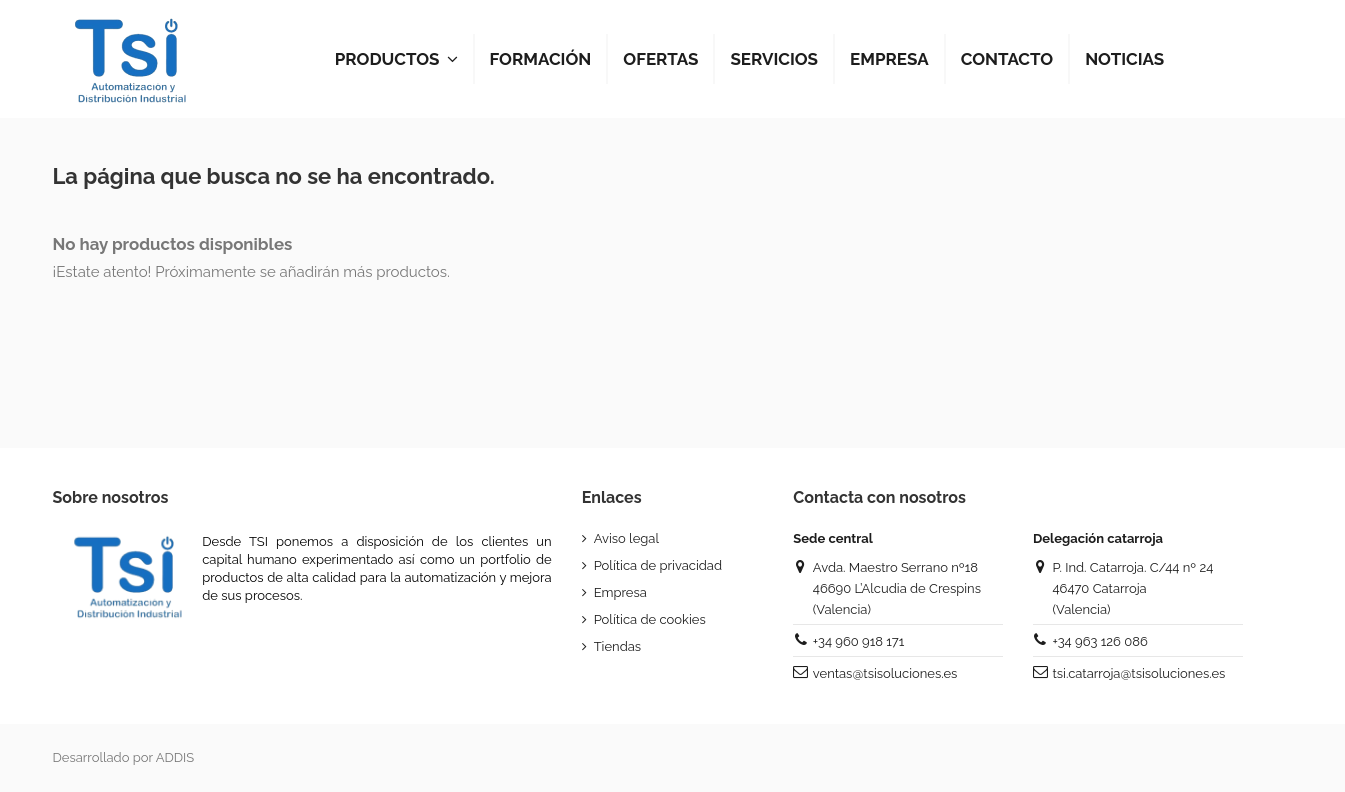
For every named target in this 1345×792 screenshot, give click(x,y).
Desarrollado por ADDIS (124, 757)
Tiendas (617, 646)
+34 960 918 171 (858, 641)
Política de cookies (650, 619)
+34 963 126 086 (1099, 641)
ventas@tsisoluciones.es (885, 673)
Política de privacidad (658, 565)
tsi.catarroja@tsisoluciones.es (1138, 673)
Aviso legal (626, 538)
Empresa (620, 592)
